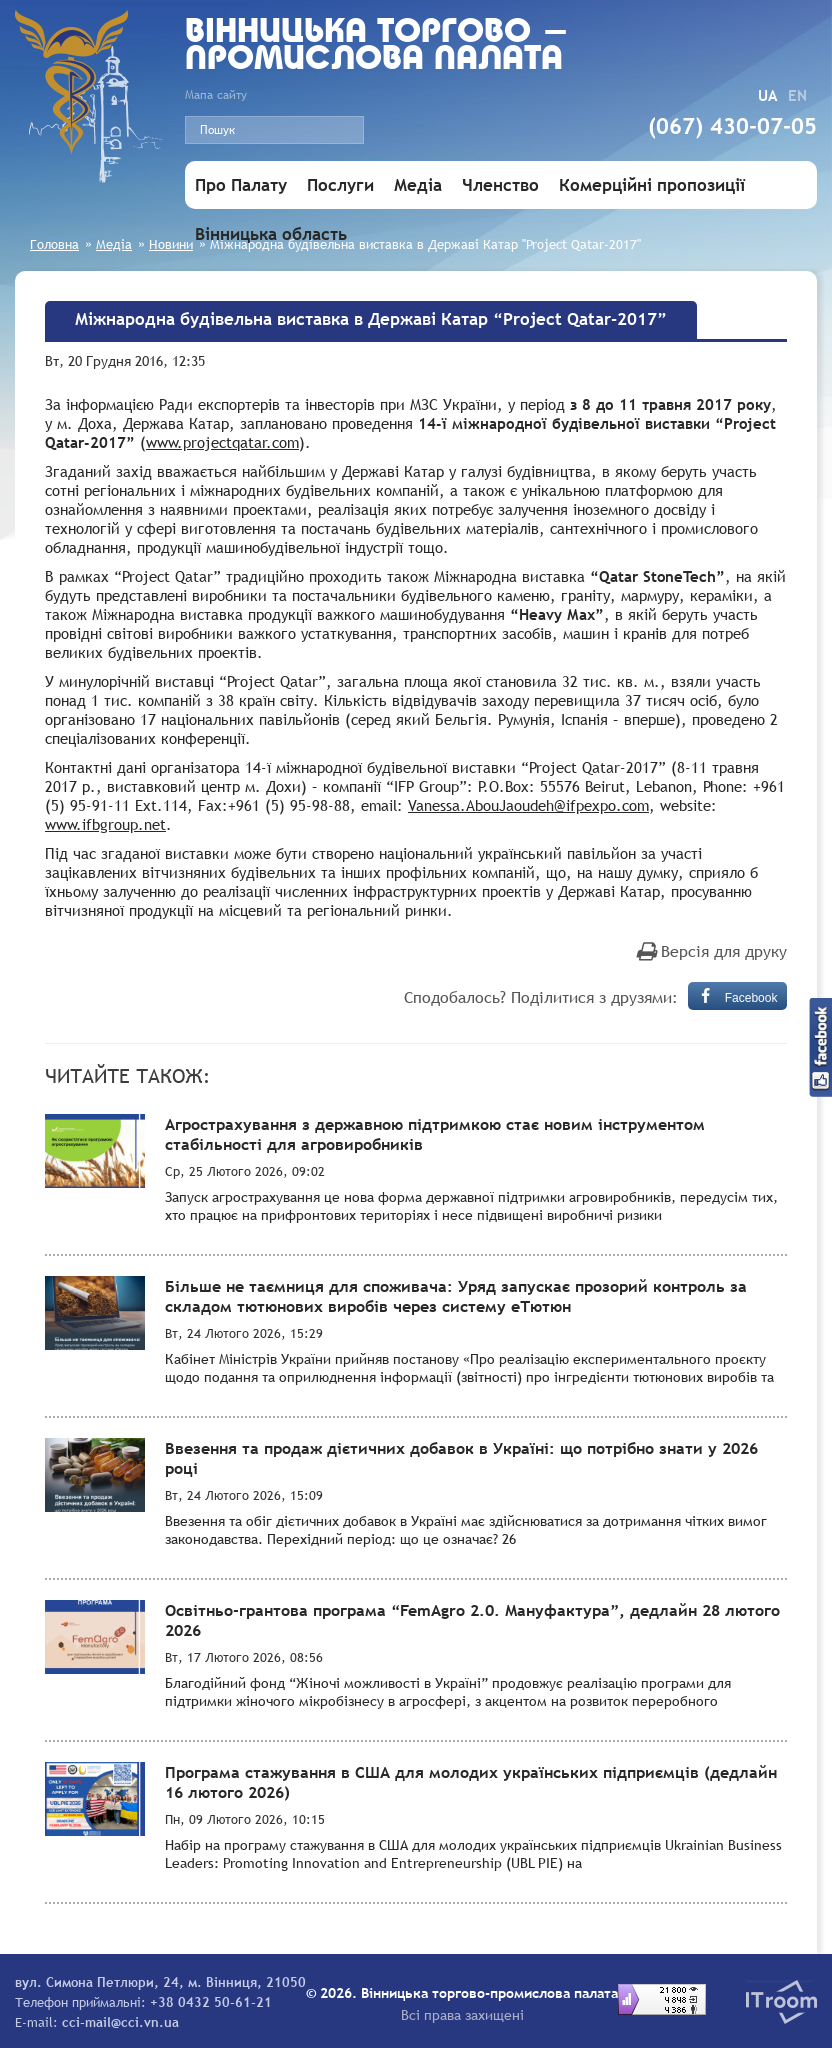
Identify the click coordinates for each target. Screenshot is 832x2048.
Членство (500, 185)
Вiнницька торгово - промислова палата (377, 47)
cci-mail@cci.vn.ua (120, 2022)
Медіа (418, 185)
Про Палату (241, 185)
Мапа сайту (216, 95)
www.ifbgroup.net (105, 824)
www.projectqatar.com (222, 442)
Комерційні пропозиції (652, 185)
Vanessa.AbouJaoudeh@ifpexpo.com (528, 805)
